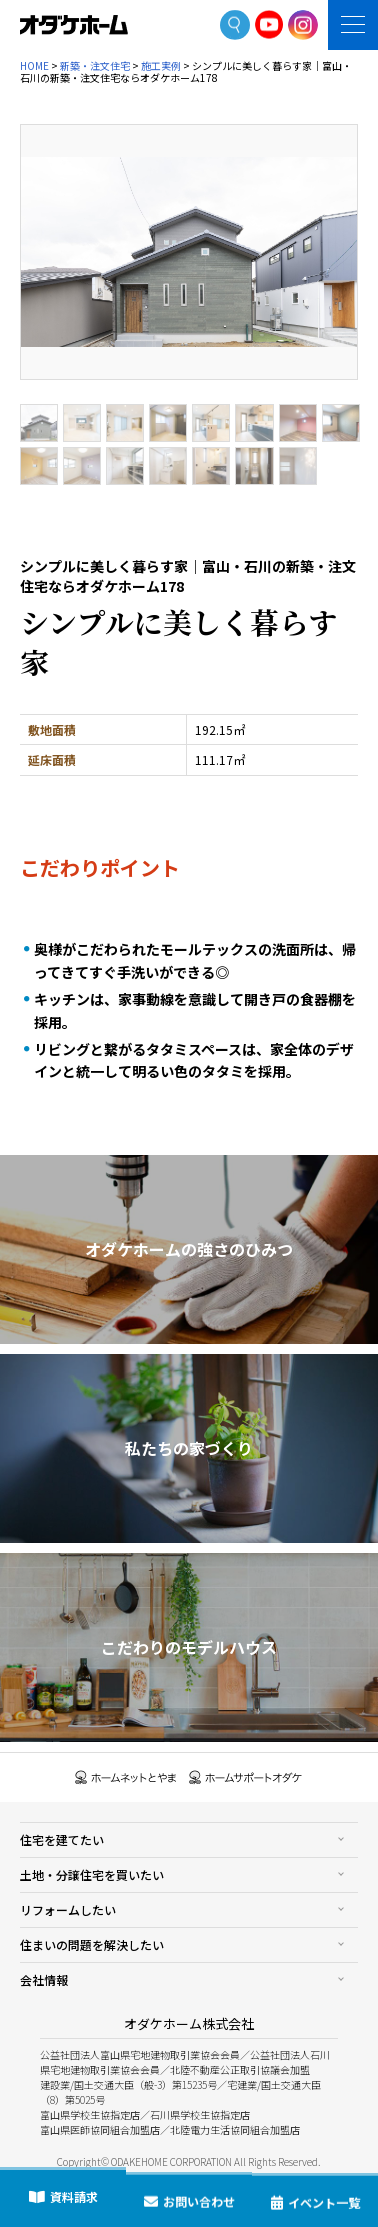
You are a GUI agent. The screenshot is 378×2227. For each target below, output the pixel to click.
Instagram (303, 25)
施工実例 (161, 65)
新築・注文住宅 (95, 65)
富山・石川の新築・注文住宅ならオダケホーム (74, 25)
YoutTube (269, 24)
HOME (34, 65)
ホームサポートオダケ (246, 1777)
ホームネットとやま (126, 1777)
